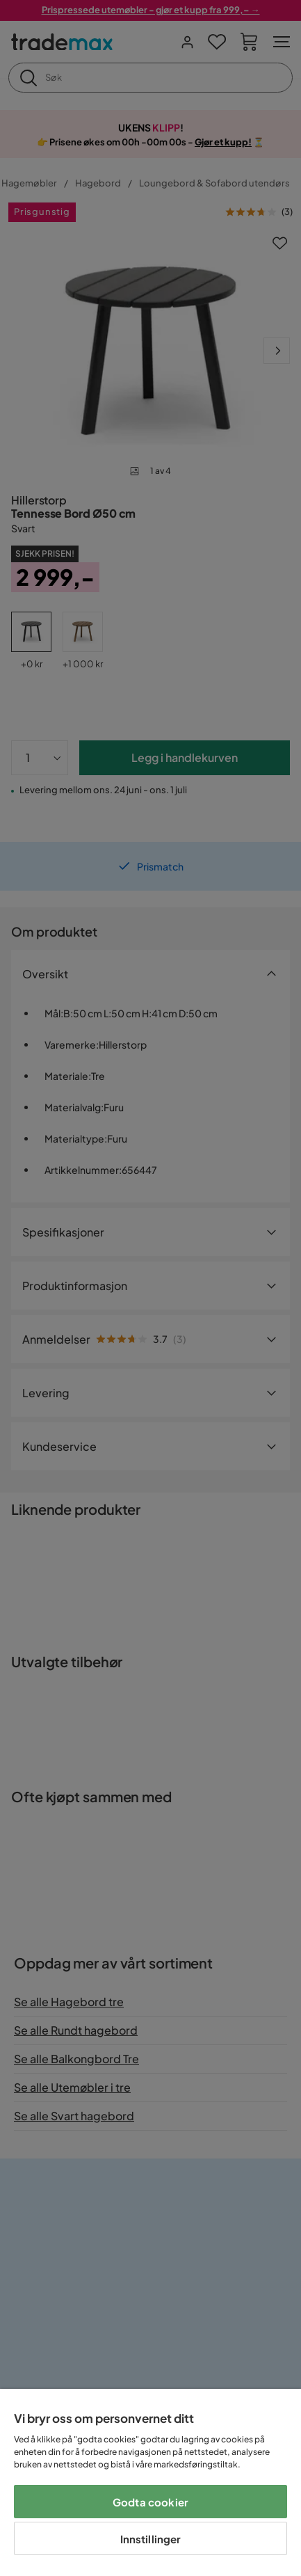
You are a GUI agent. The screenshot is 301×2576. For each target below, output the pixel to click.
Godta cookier (150, 2502)
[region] (150, 2482)
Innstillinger (150, 2538)
